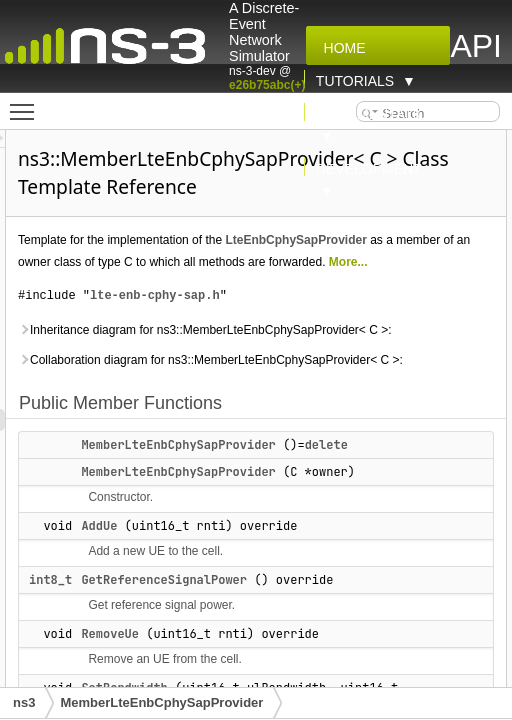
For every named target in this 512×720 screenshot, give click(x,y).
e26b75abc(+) (267, 85)
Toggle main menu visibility (27, 103)
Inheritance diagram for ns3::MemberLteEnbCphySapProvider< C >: (377, 424)
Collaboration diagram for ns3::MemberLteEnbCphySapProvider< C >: (377, 498)
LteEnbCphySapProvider (337, 290)
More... (416, 334)
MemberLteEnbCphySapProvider (161, 702)
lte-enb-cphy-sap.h (404, 367)
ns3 (24, 702)
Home (341, 48)
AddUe (348, 686)
